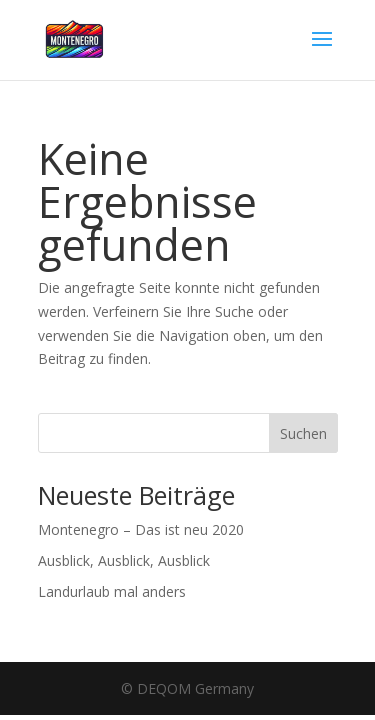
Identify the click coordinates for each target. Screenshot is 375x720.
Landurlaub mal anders (112, 591)
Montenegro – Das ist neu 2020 (141, 529)
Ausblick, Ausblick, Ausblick (124, 560)
